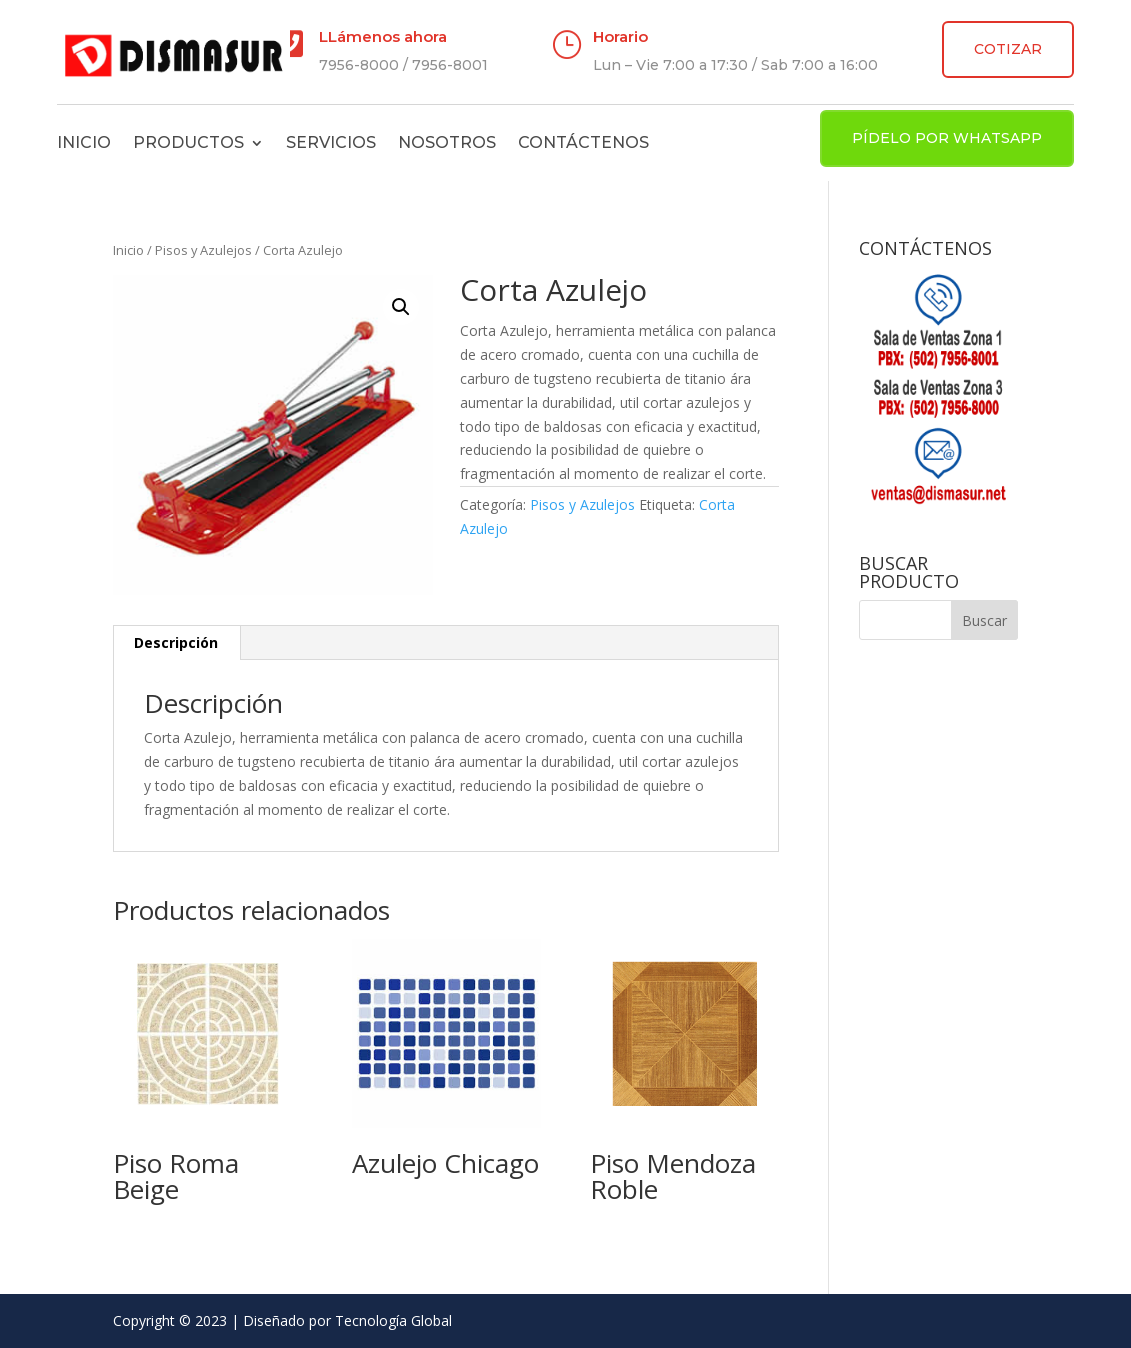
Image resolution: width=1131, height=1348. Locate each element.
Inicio (84, 142)
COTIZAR (1008, 49)
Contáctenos (583, 142)
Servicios (331, 142)
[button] (401, 307)
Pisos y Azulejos (203, 250)
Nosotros (447, 142)
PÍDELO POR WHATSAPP (947, 138)
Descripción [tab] (176, 642)
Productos (188, 142)
